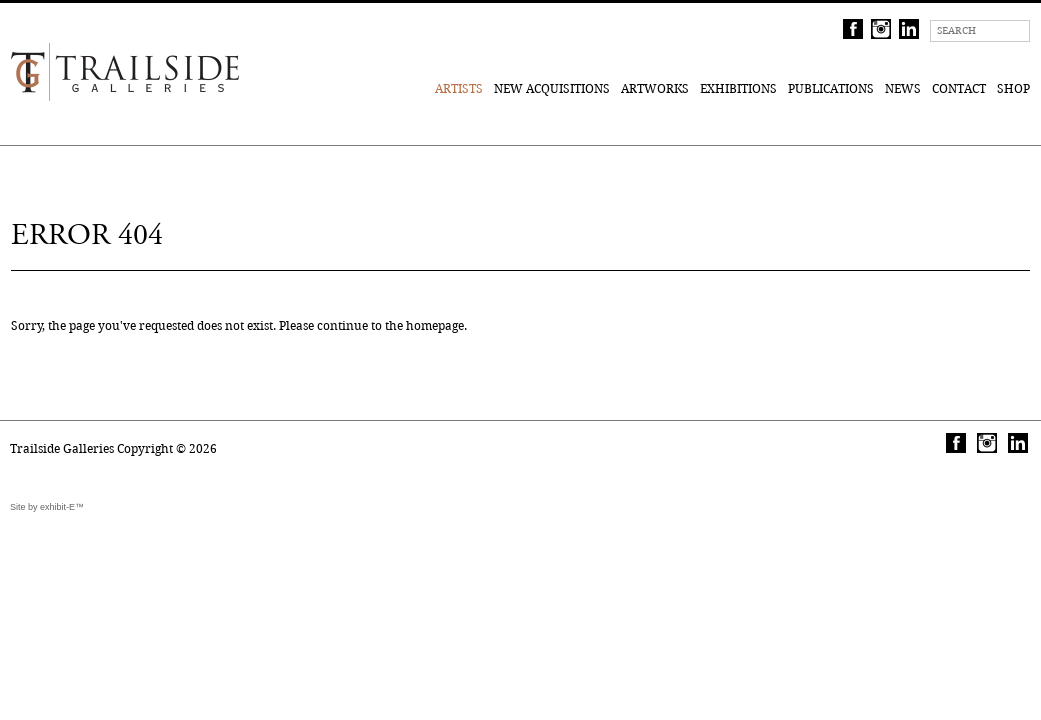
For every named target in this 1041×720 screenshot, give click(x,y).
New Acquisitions (552, 88)
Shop (1013, 88)
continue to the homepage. (392, 325)
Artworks (655, 88)
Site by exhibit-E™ (47, 507)
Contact (959, 88)
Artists (459, 88)
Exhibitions (738, 88)
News (903, 88)
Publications (831, 88)
